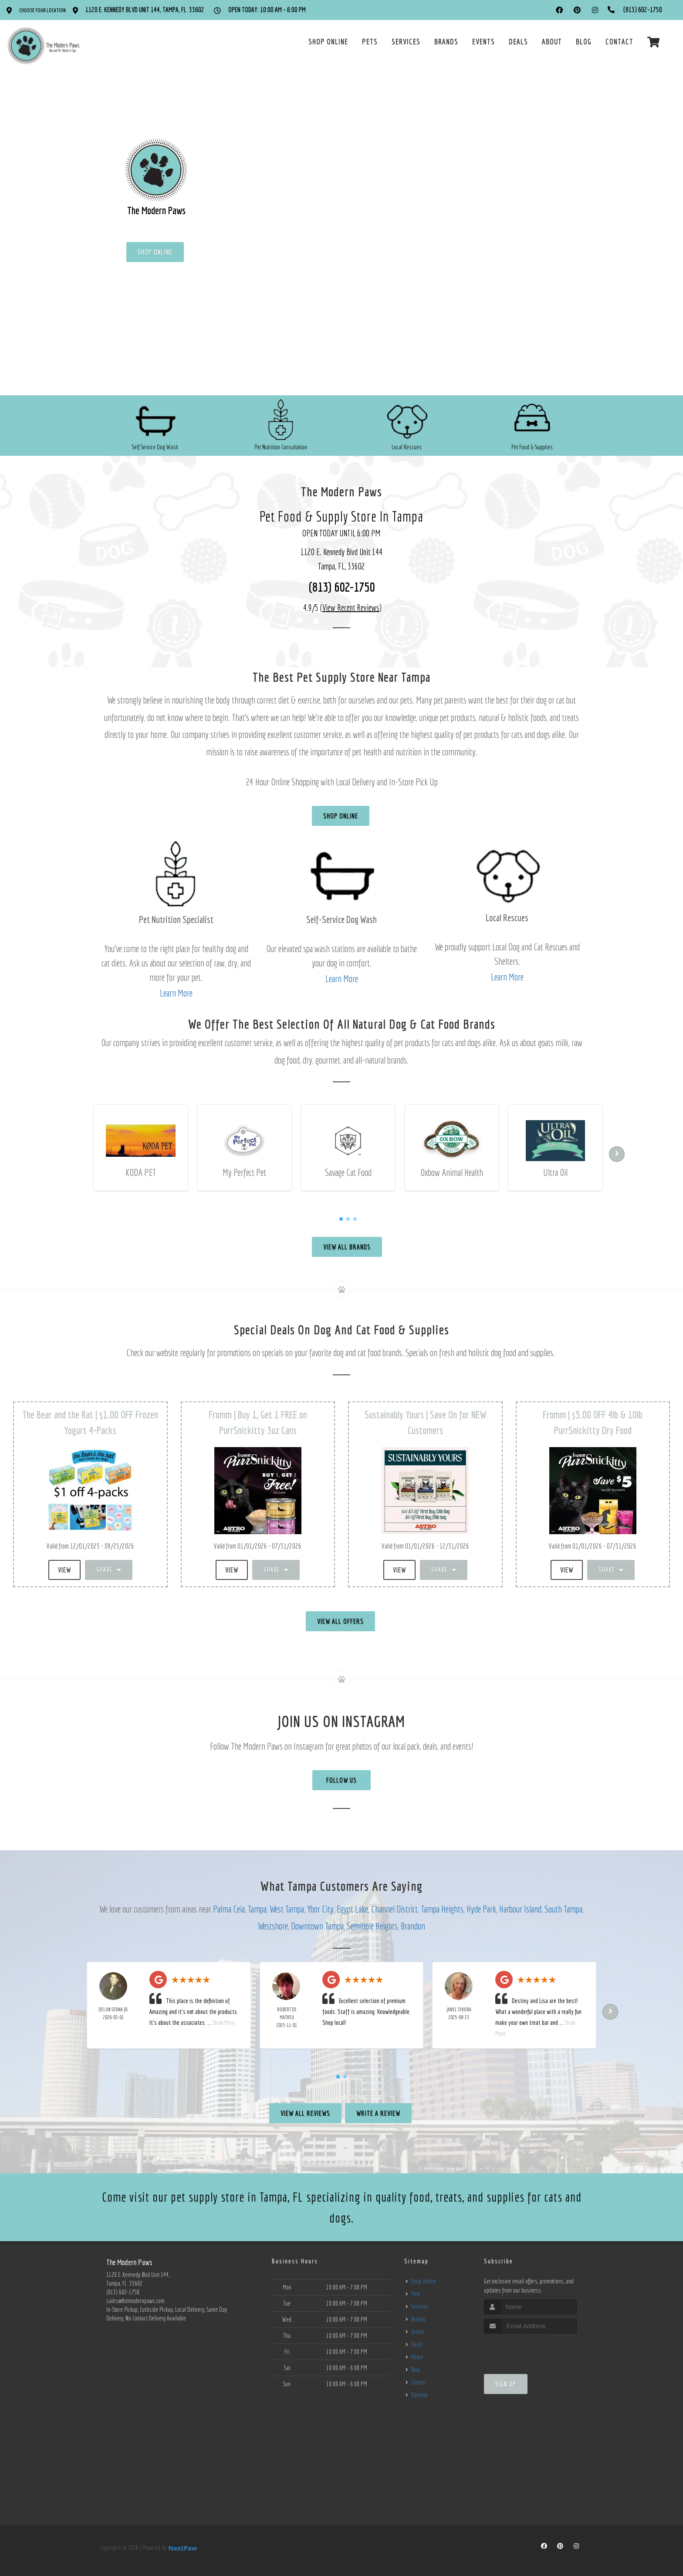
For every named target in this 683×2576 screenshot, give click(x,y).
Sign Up (505, 2384)
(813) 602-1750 (342, 586)
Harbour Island (520, 1908)
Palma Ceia (229, 1908)
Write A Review (378, 2113)
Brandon (413, 1925)
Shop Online (155, 252)
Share (108, 1569)
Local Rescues (407, 447)
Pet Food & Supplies (532, 447)
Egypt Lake (352, 1908)
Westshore (273, 1925)
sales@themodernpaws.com (135, 2300)
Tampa (257, 1908)
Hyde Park (481, 1908)
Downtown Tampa (317, 1925)
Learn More (176, 992)
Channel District (394, 1908)
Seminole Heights (372, 1925)
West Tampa (287, 1908)
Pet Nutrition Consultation (280, 447)
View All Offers (340, 1621)
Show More (224, 2022)
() (351, 608)
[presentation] (530, 2350)
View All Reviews (305, 2113)
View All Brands (347, 1247)
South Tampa (563, 1908)
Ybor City (320, 1908)
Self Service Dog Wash (155, 447)
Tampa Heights (442, 1908)
